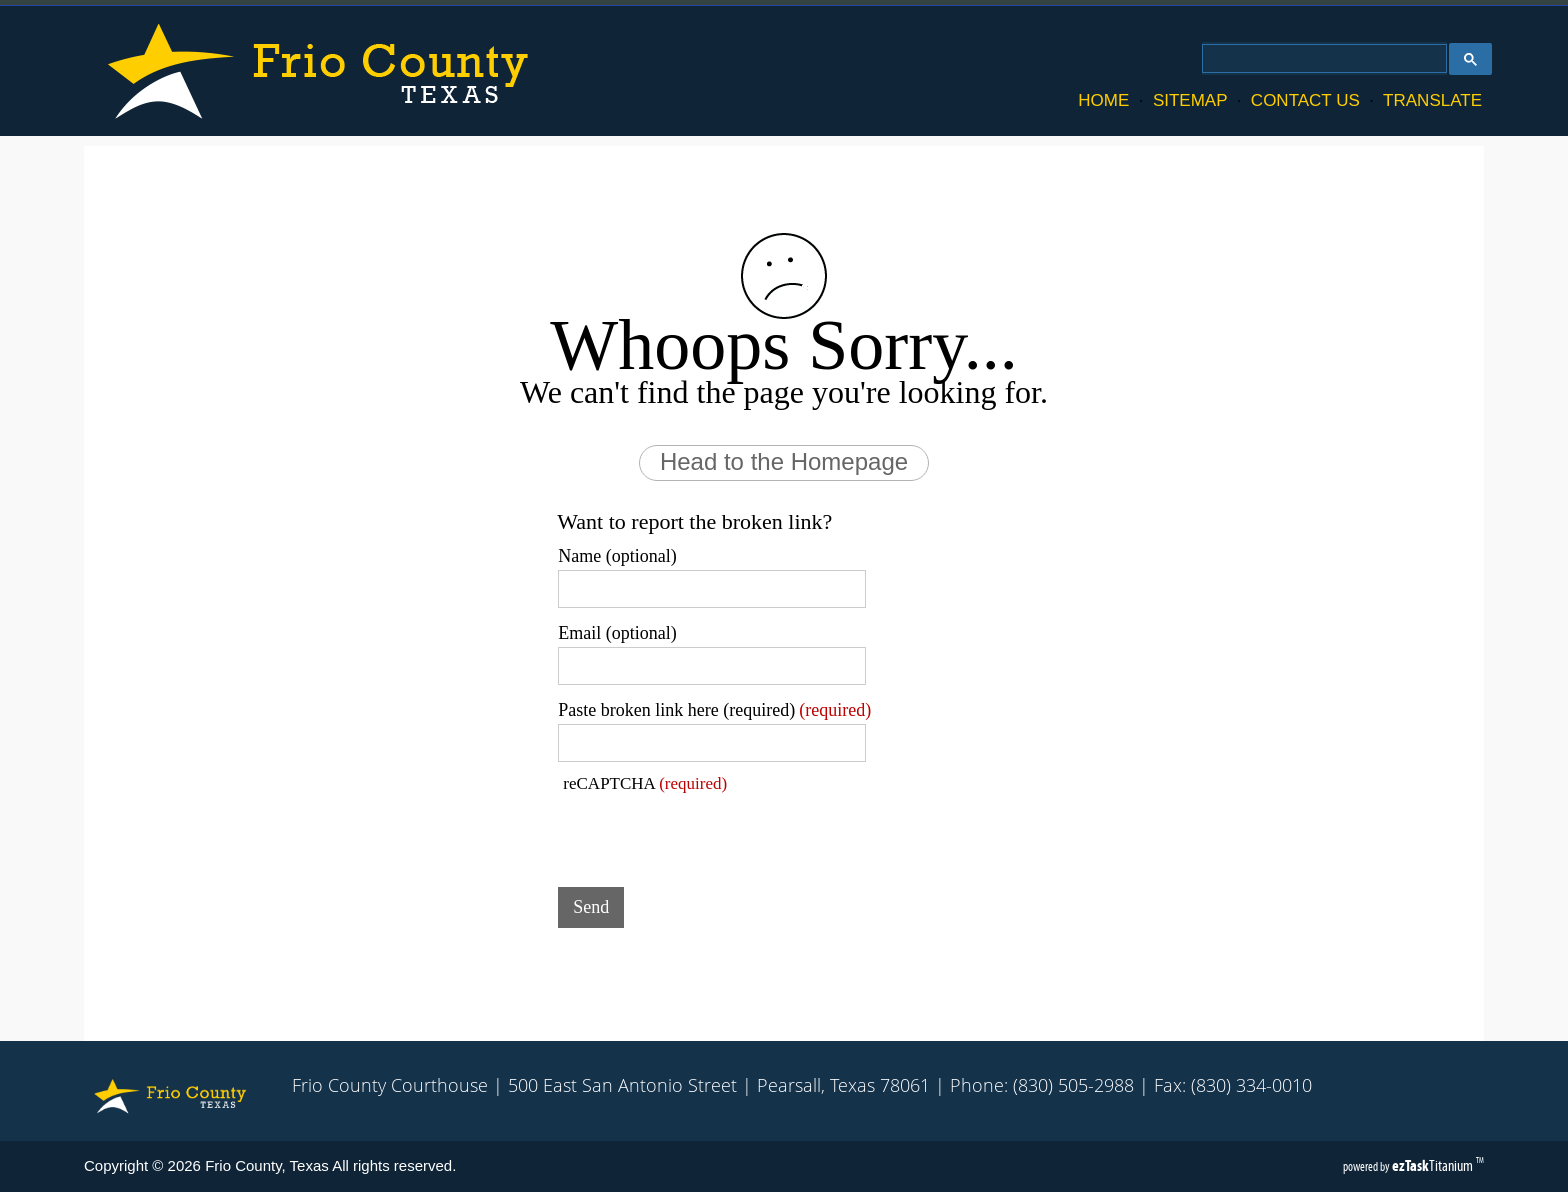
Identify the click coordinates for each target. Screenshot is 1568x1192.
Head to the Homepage (784, 461)
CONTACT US (1305, 100)
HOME (1103, 100)
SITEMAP (1190, 100)
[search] (1322, 59)
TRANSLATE (1432, 100)
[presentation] (710, 833)
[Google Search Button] (1470, 59)
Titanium (1434, 1165)
